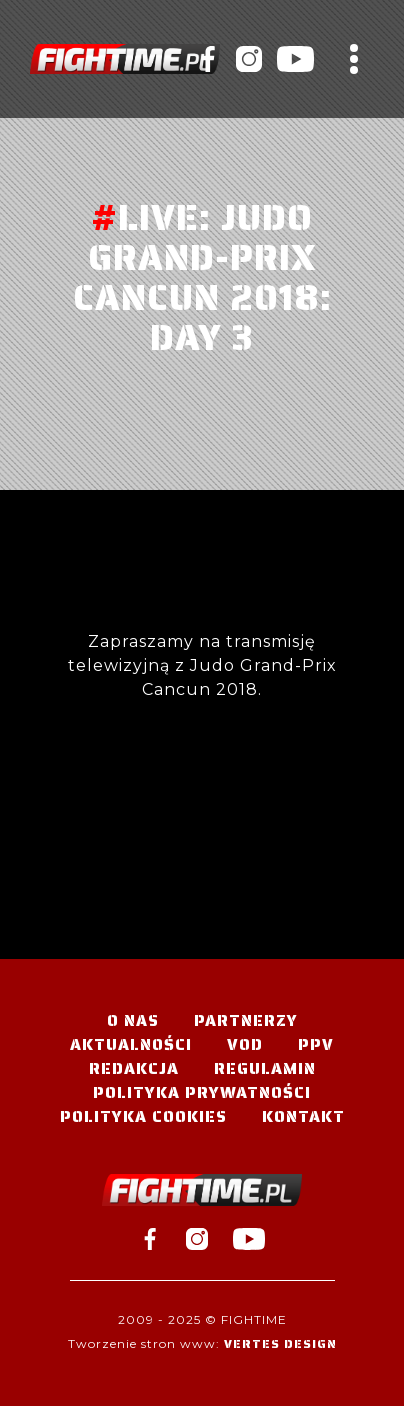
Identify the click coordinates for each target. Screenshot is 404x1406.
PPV (316, 1044)
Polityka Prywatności (202, 1092)
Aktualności (131, 1044)
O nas (133, 1020)
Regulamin (265, 1068)
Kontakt (303, 1116)
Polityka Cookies (143, 1116)
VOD (245, 1044)
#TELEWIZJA (125, 59)
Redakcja (134, 1068)
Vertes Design (280, 1343)
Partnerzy (246, 1020)
